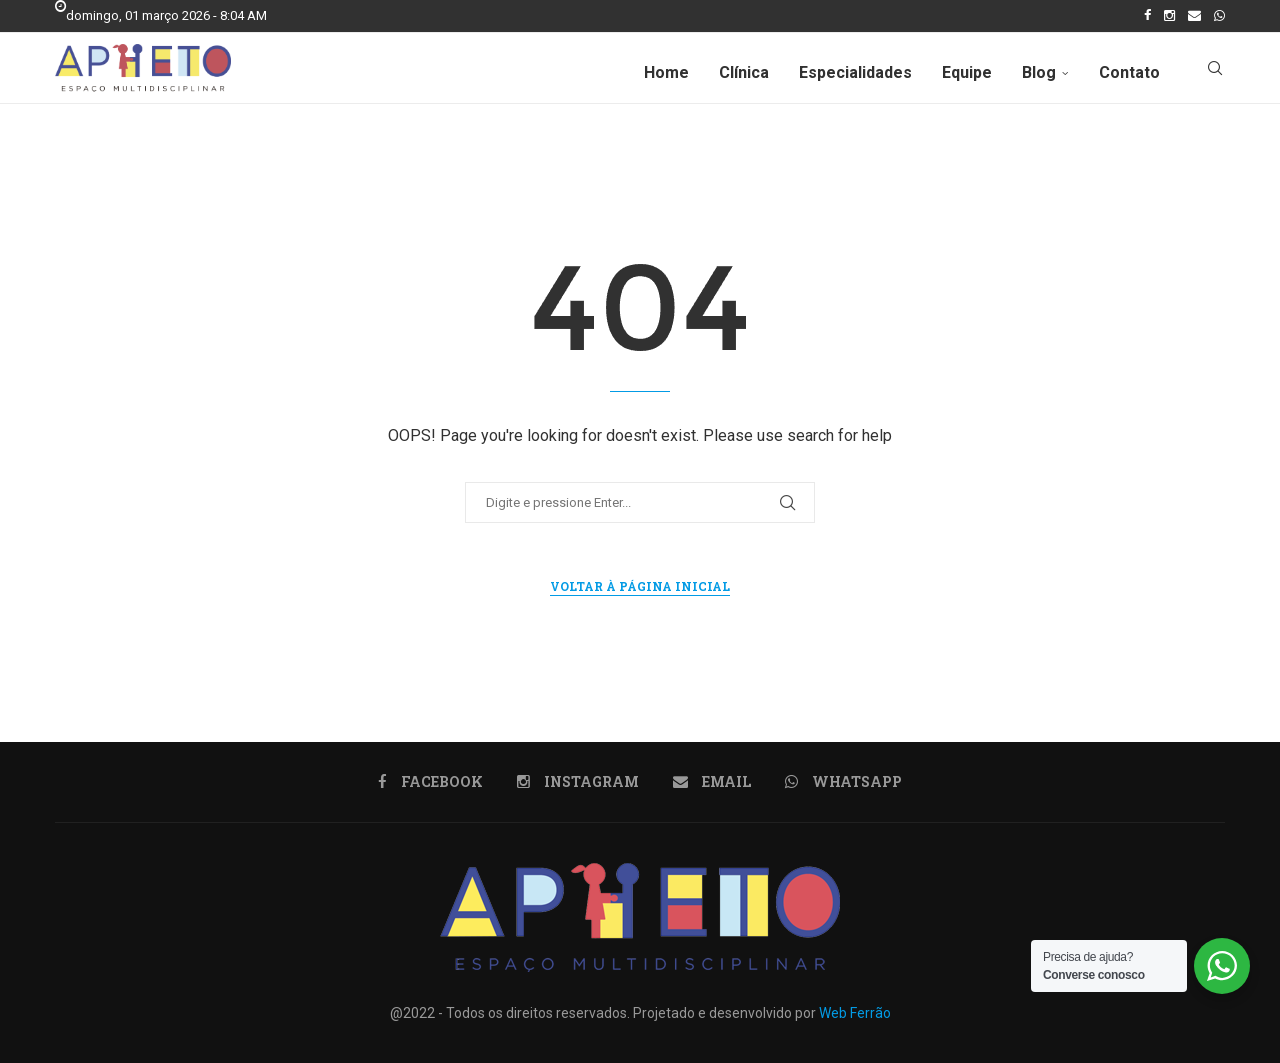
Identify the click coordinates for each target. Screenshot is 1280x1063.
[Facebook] (1147, 16)
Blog (1039, 72)
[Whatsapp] (1219, 16)
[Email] (1194, 16)
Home (666, 72)
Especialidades (855, 72)
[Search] (1215, 73)
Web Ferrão (855, 1013)
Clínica (744, 72)
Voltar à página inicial (640, 586)
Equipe (967, 72)
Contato (1129, 72)
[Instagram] (1169, 16)
